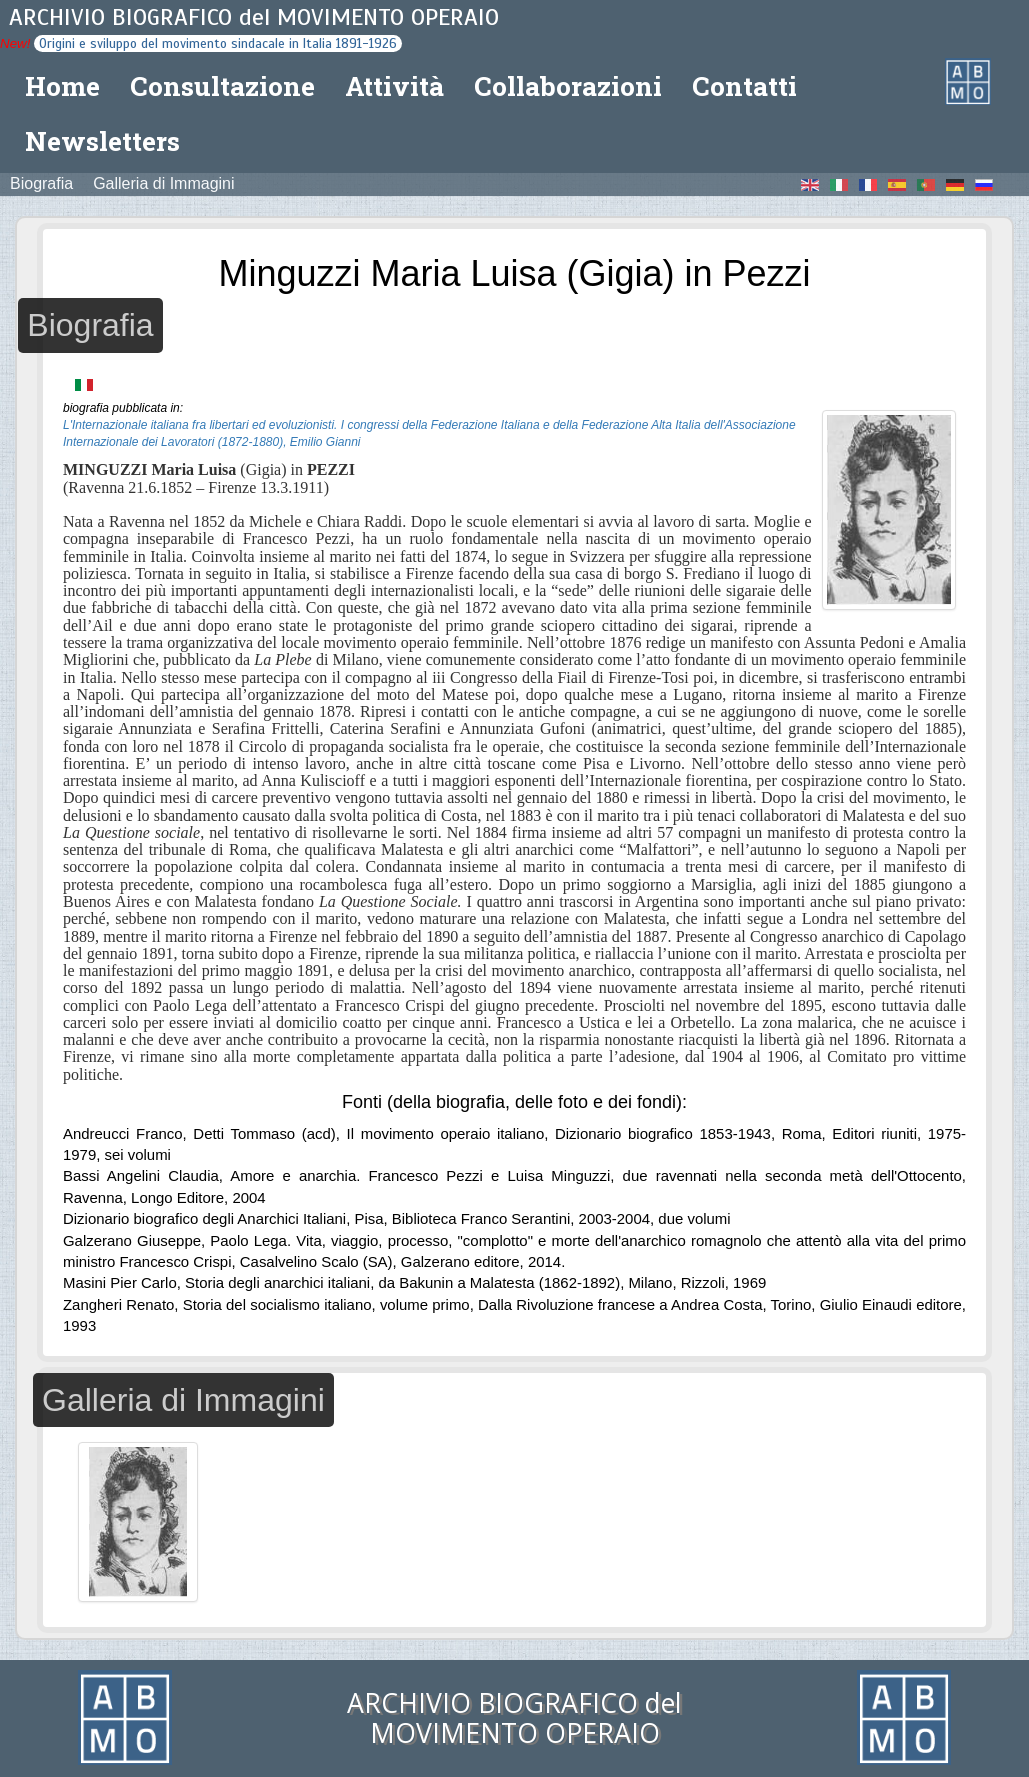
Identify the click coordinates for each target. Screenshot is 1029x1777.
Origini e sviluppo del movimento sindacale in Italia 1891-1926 (218, 43)
